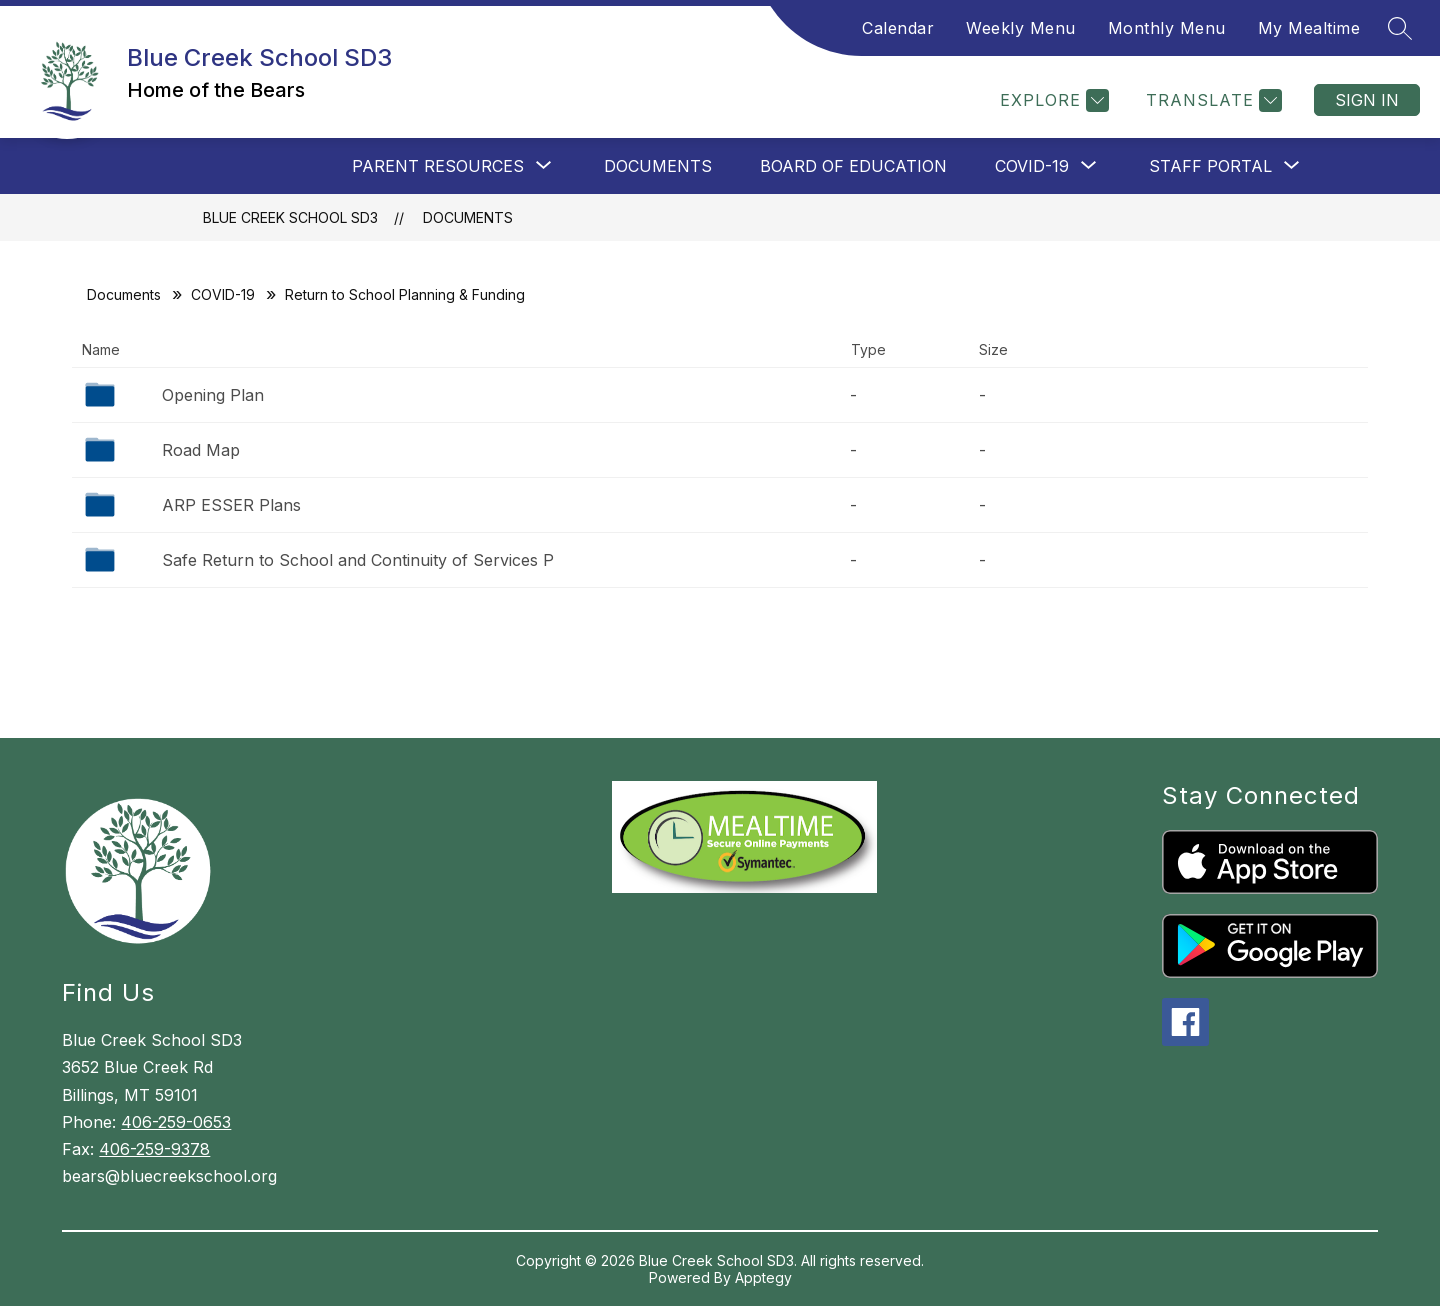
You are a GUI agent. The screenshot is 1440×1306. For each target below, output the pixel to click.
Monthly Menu (1167, 28)
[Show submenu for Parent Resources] (438, 166)
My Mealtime (1309, 28)
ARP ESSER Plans (231, 505)
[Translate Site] (1211, 100)
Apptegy (763, 1277)
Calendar (898, 28)
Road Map (201, 450)
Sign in (1367, 100)
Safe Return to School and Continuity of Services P (358, 560)
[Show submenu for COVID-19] (1032, 166)
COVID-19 (223, 294)
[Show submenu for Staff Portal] (1210, 166)
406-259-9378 (154, 1149)
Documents (658, 166)
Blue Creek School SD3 (290, 217)
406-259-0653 (176, 1122)
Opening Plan (213, 395)
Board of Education (853, 166)
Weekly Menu (1021, 28)
